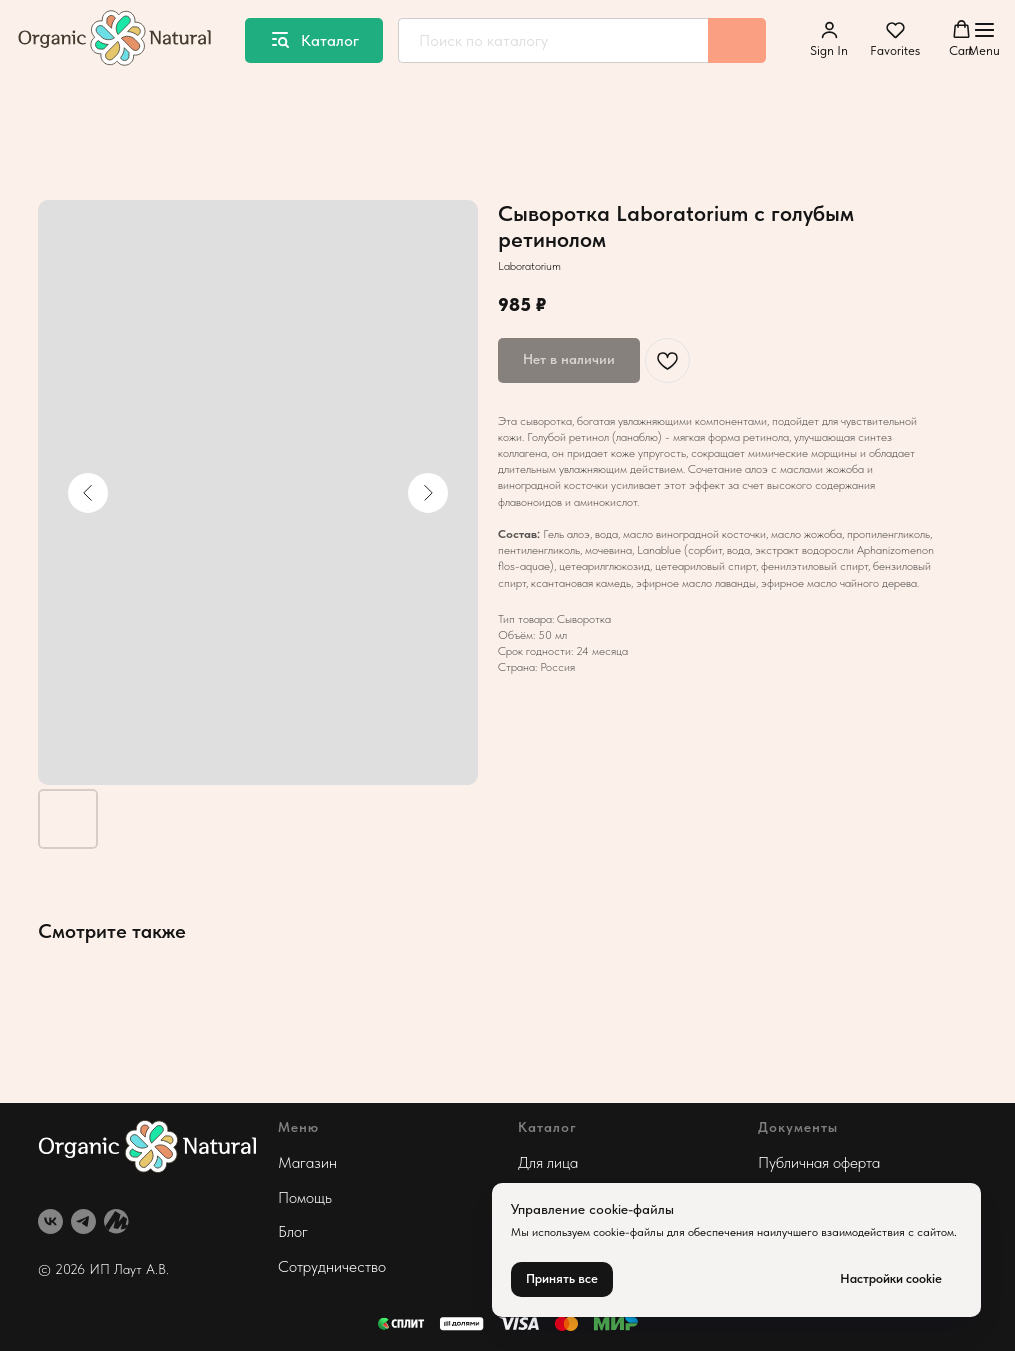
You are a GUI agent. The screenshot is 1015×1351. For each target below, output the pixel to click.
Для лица (548, 1162)
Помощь (305, 1197)
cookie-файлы (628, 1232)
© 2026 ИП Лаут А (96, 1269)
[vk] (50, 1221)
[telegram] (83, 1221)
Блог (293, 1231)
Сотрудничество (332, 1266)
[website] (116, 1221)
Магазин (307, 1162)
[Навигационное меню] (984, 40)
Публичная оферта (819, 1162)
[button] (829, 39)
